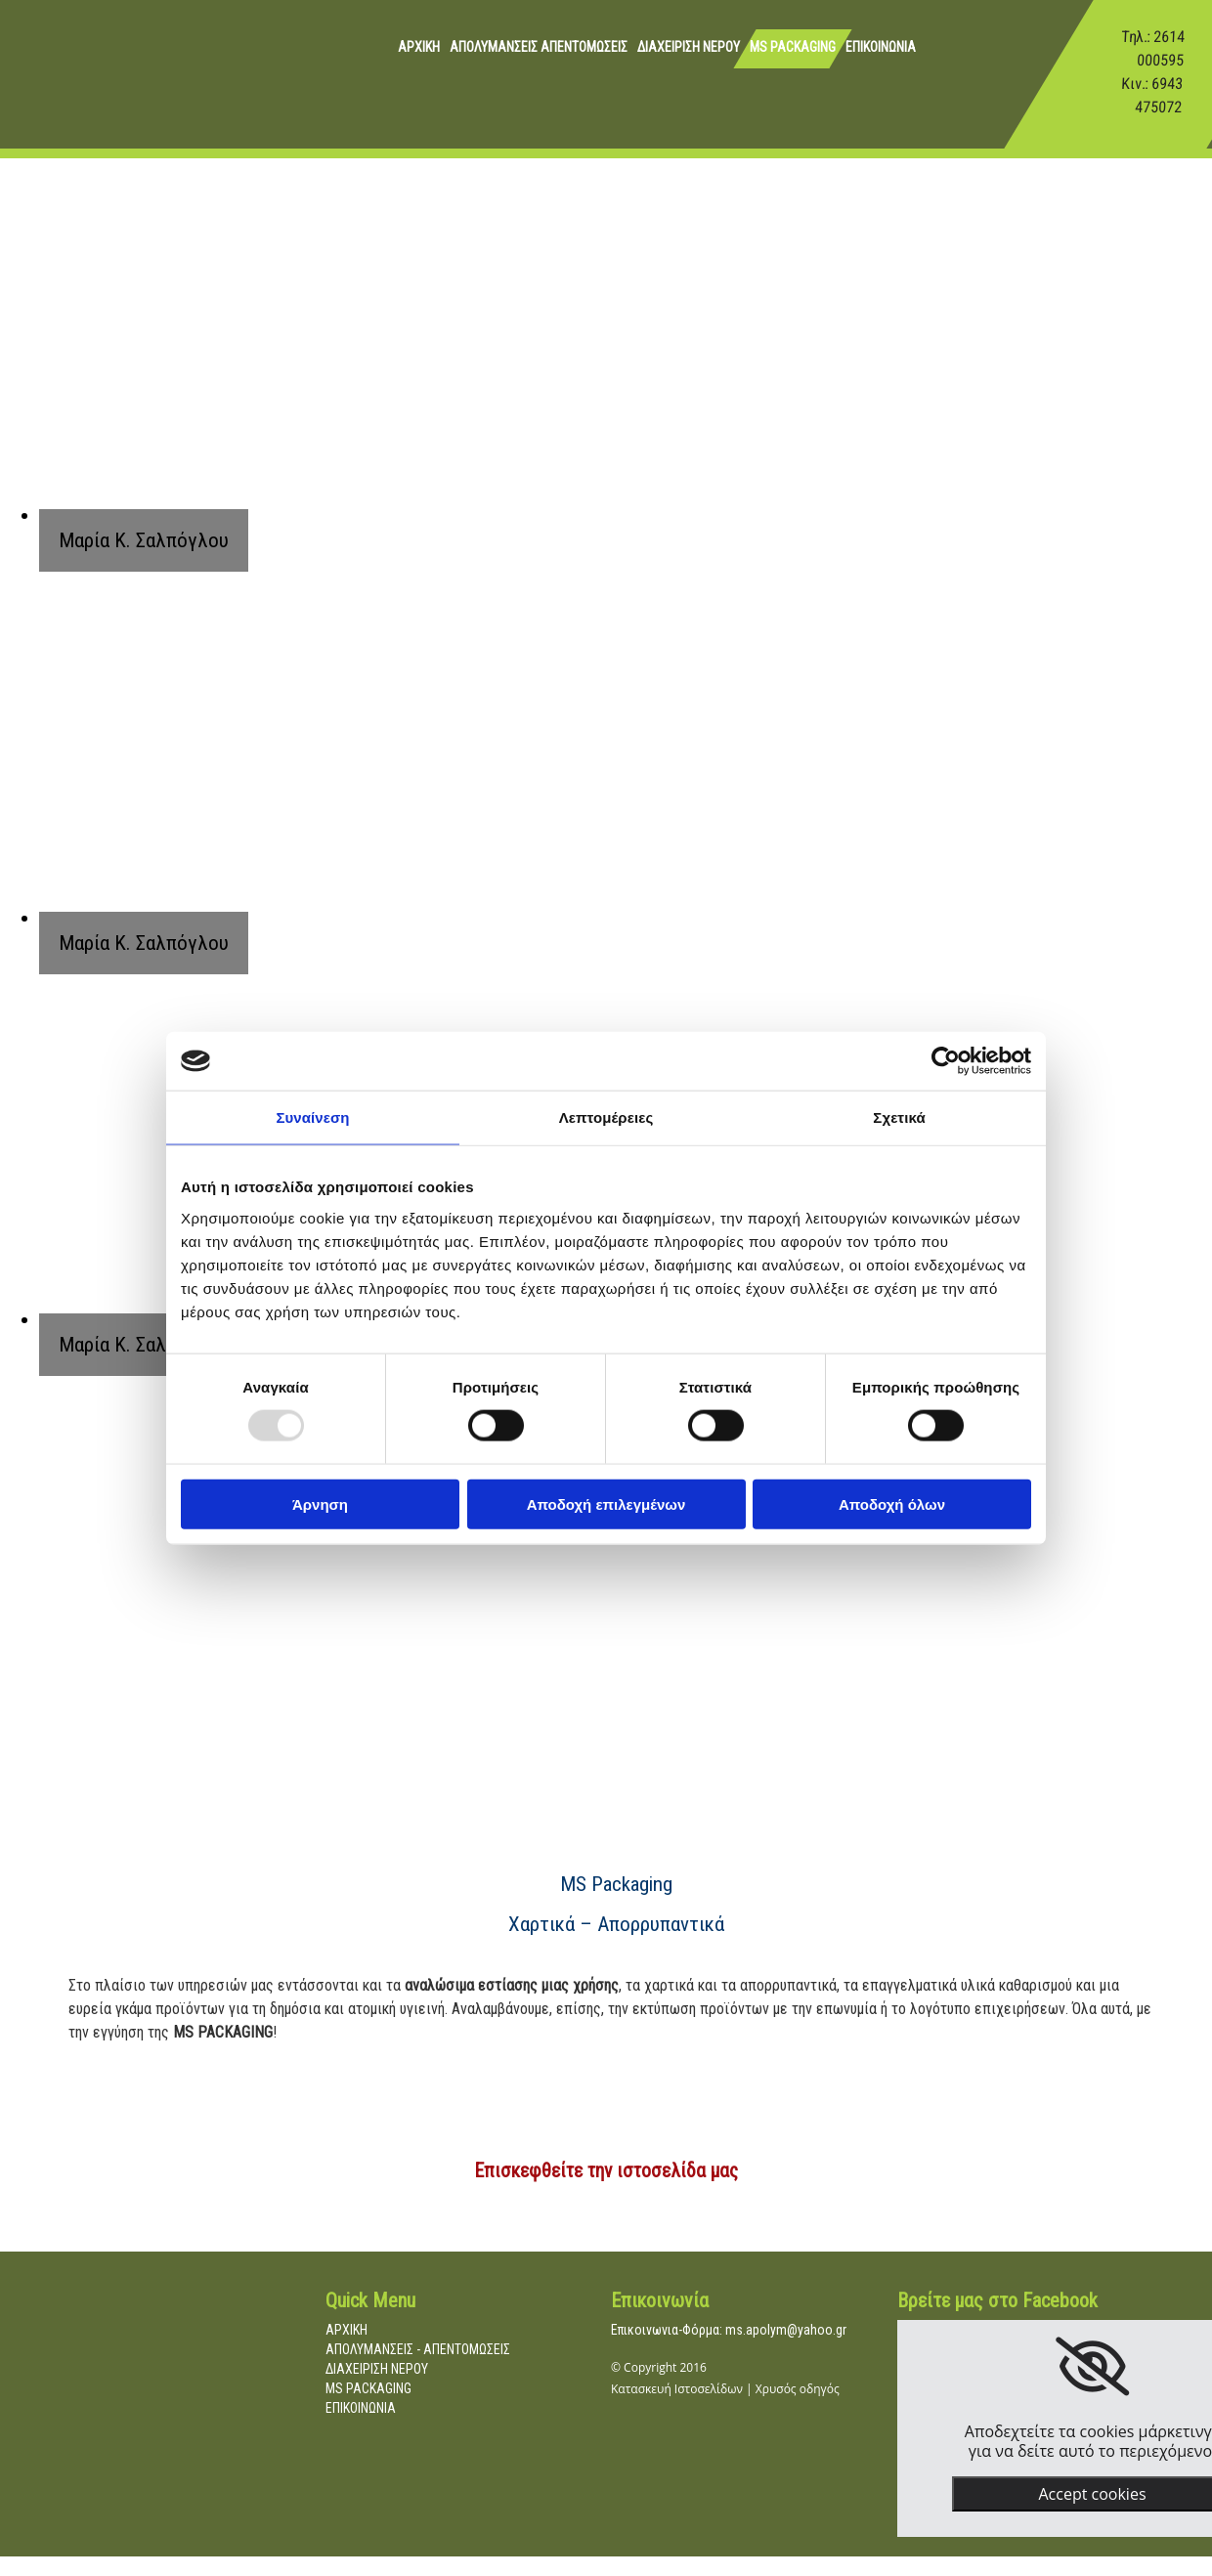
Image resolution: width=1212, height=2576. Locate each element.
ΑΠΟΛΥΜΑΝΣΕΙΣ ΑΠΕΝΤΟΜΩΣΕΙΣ (539, 47)
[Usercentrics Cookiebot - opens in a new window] (945, 1061)
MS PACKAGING (793, 47)
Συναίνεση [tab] (312, 1117)
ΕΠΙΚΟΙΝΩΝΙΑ (880, 47)
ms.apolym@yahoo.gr (785, 2330)
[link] (1092, 2367)
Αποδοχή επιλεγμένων (606, 1503)
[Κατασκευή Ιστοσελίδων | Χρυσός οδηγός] (626, 2439)
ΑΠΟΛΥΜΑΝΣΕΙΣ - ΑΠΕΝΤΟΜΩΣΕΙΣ (417, 2349)
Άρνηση (320, 1503)
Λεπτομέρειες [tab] (606, 1117)
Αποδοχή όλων (892, 1503)
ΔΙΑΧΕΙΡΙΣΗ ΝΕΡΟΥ (688, 47)
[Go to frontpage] (44, 92)
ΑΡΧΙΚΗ (419, 47)
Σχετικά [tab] (899, 1117)
